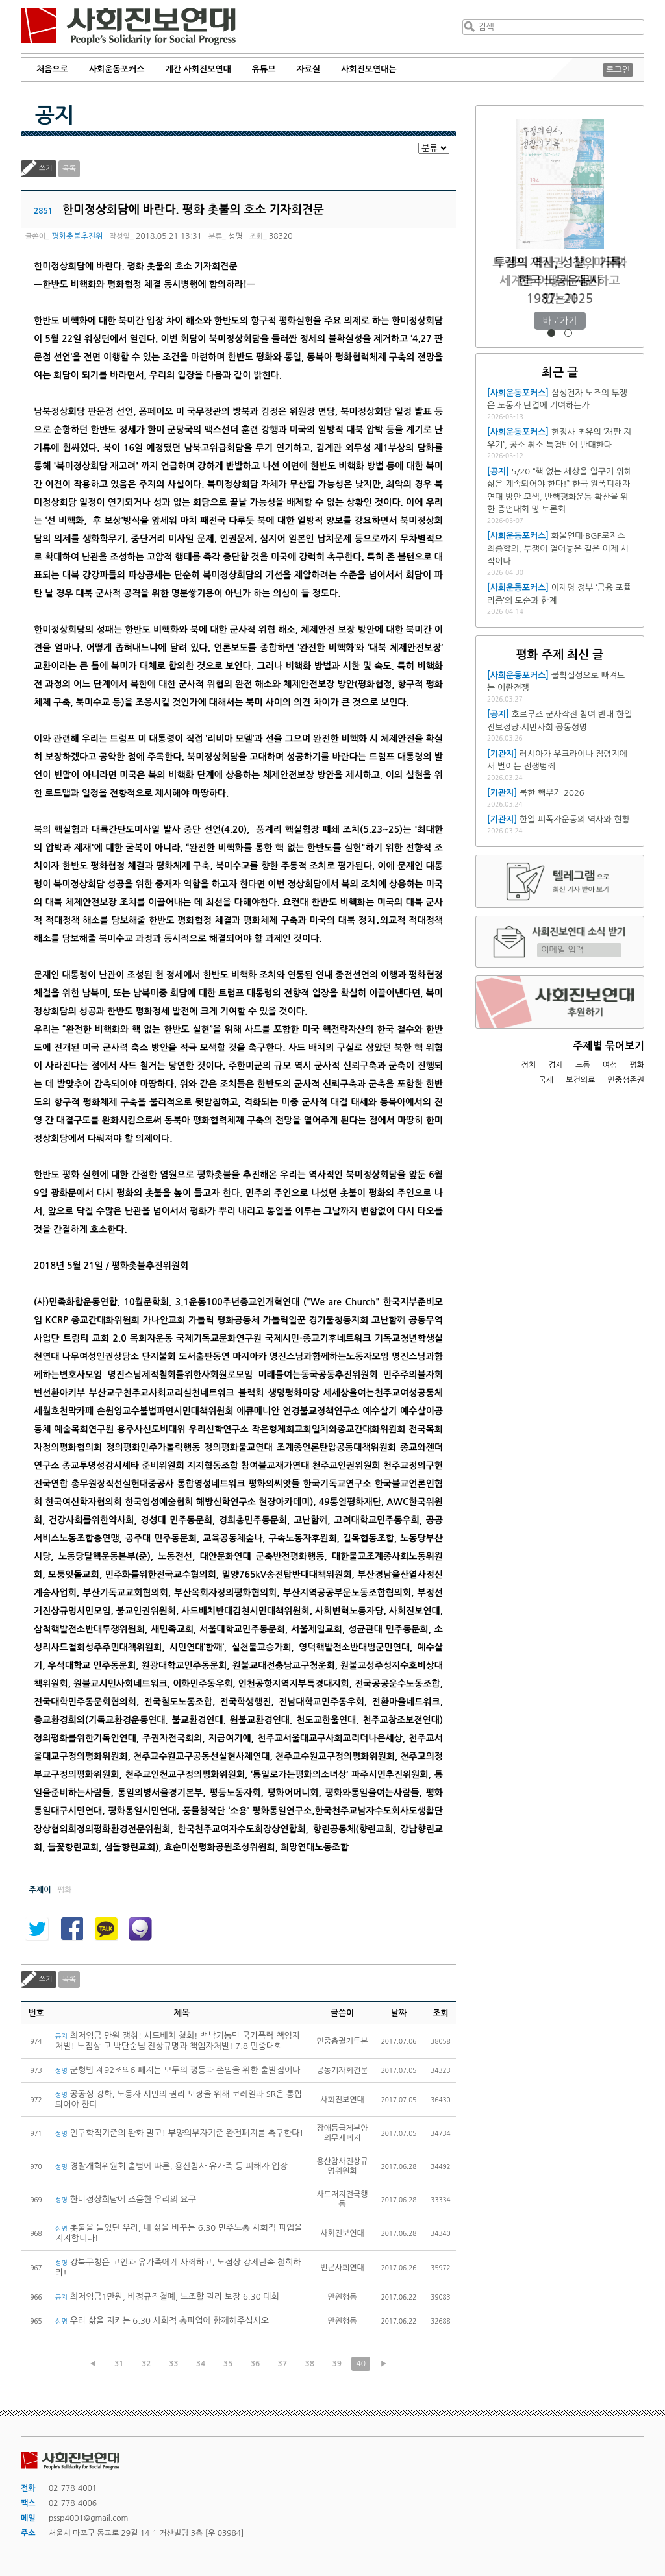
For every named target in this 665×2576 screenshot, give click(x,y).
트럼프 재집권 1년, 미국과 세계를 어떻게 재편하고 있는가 (559, 280)
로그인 (618, 70)
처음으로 (52, 69)
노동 (582, 1065)
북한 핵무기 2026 (552, 793)
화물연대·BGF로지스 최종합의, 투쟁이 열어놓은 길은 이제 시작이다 (558, 548)
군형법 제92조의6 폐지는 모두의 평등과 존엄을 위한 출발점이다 (177, 2070)
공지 (54, 115)
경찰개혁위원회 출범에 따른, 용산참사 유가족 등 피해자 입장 (171, 2166)
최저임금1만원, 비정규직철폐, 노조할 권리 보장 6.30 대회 (167, 2296)
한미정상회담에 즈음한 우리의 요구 (125, 2199)
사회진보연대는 (369, 69)
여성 (610, 1065)
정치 (528, 1065)
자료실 (309, 69)
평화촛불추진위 (77, 236)
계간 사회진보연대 (198, 69)
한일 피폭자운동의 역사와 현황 (575, 819)
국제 (546, 1080)
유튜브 (264, 69)
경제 (555, 1065)
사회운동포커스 (117, 69)
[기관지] (502, 754)
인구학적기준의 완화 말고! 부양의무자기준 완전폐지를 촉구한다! (179, 2133)
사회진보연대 (128, 26)
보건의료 (580, 1080)
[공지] (498, 471)
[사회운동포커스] (518, 393)
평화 (636, 1065)
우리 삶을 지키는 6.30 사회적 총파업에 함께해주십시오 (163, 2320)
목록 (69, 168)
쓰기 (46, 168)
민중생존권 (626, 1080)
